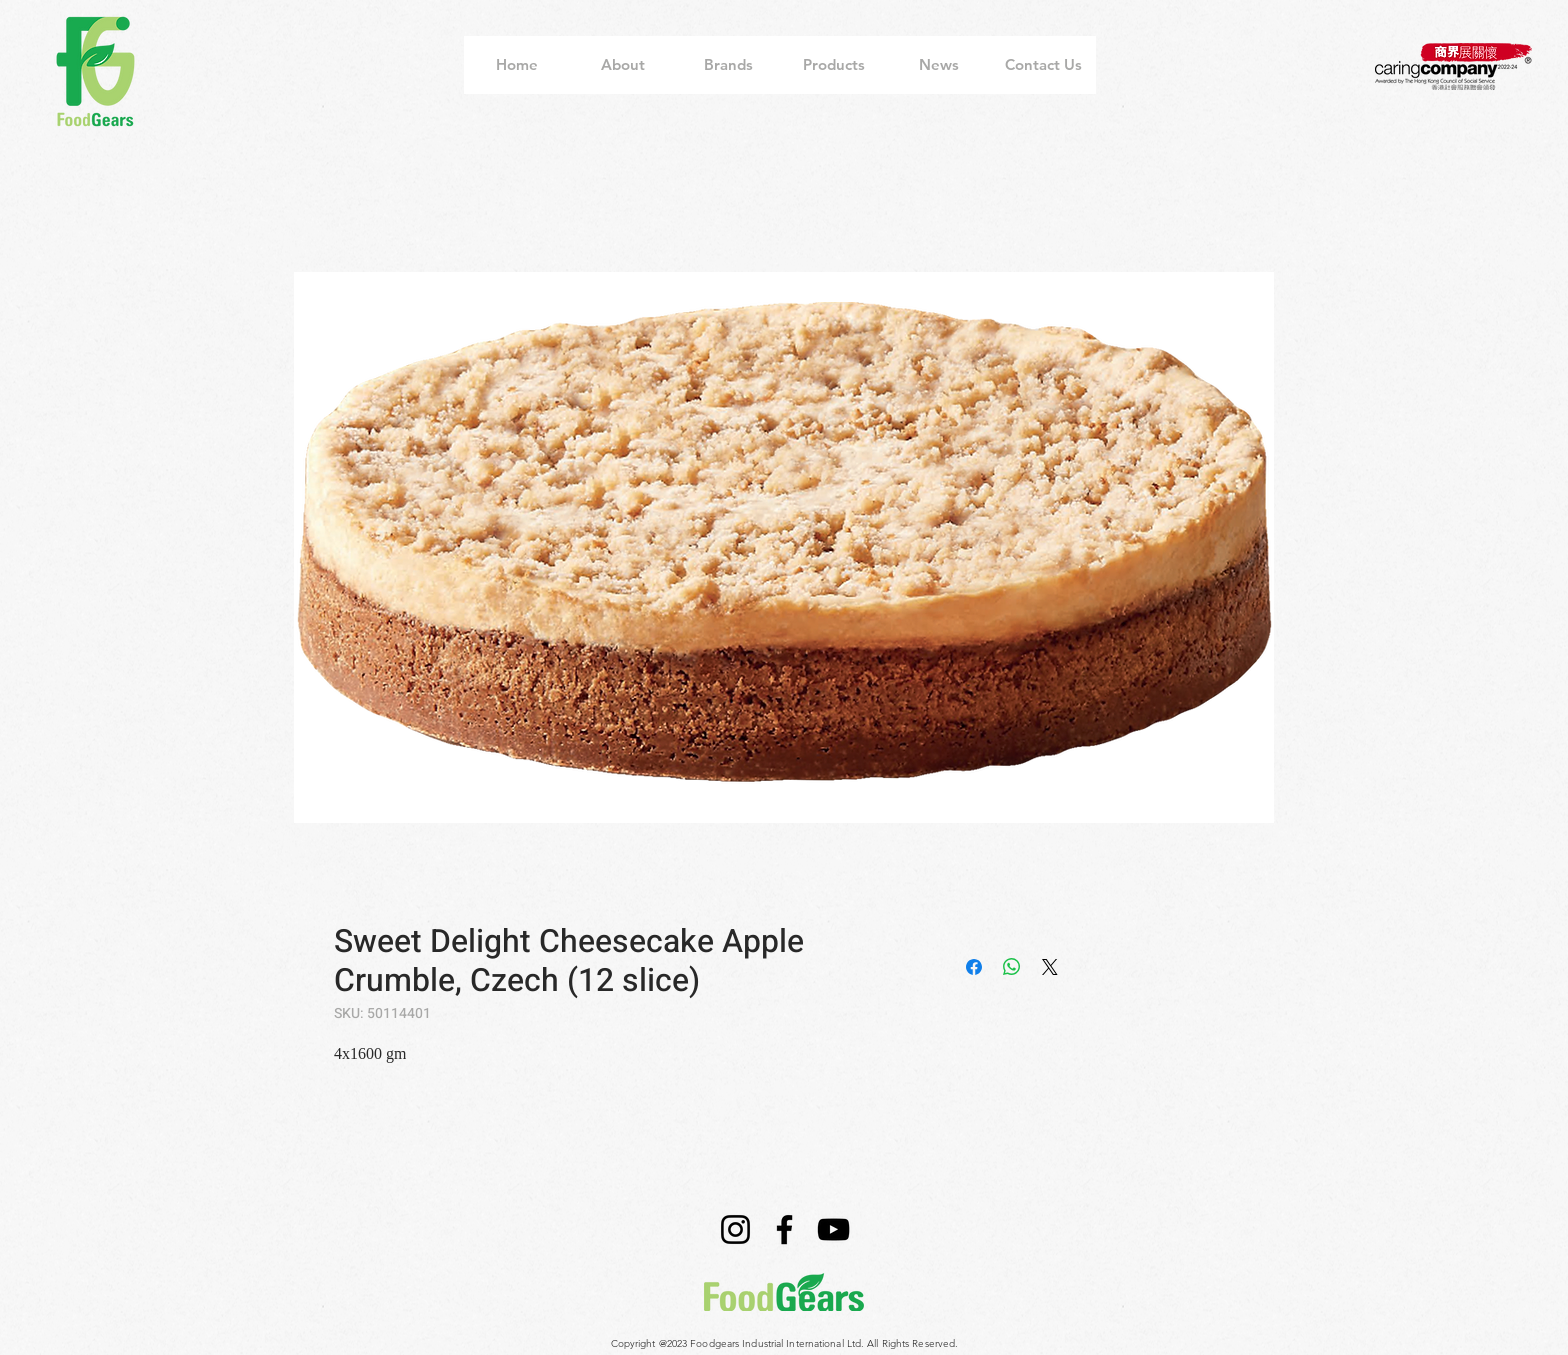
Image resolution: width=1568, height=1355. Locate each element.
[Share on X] (1050, 967)
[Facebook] (784, 1229)
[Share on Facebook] (974, 967)
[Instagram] (735, 1229)
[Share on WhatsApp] (1012, 967)
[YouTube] (833, 1229)
